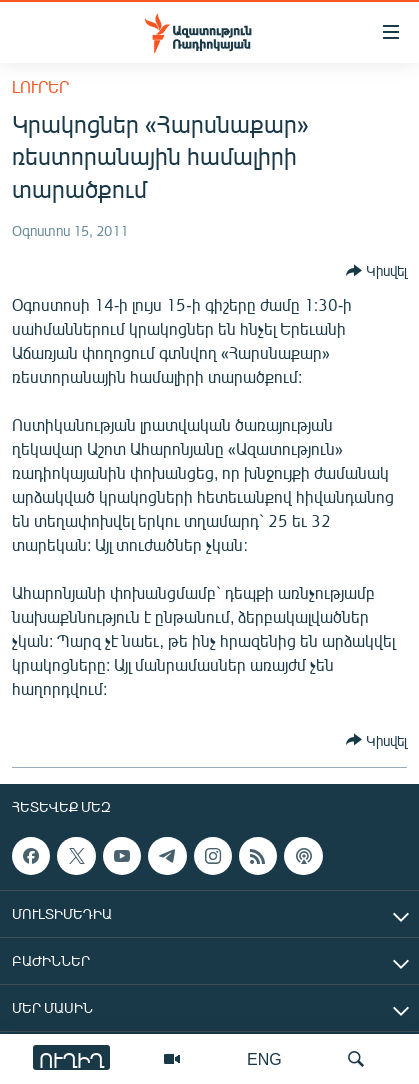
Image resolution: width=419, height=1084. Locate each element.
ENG (264, 1058)
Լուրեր (40, 86)
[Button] (376, 271)
